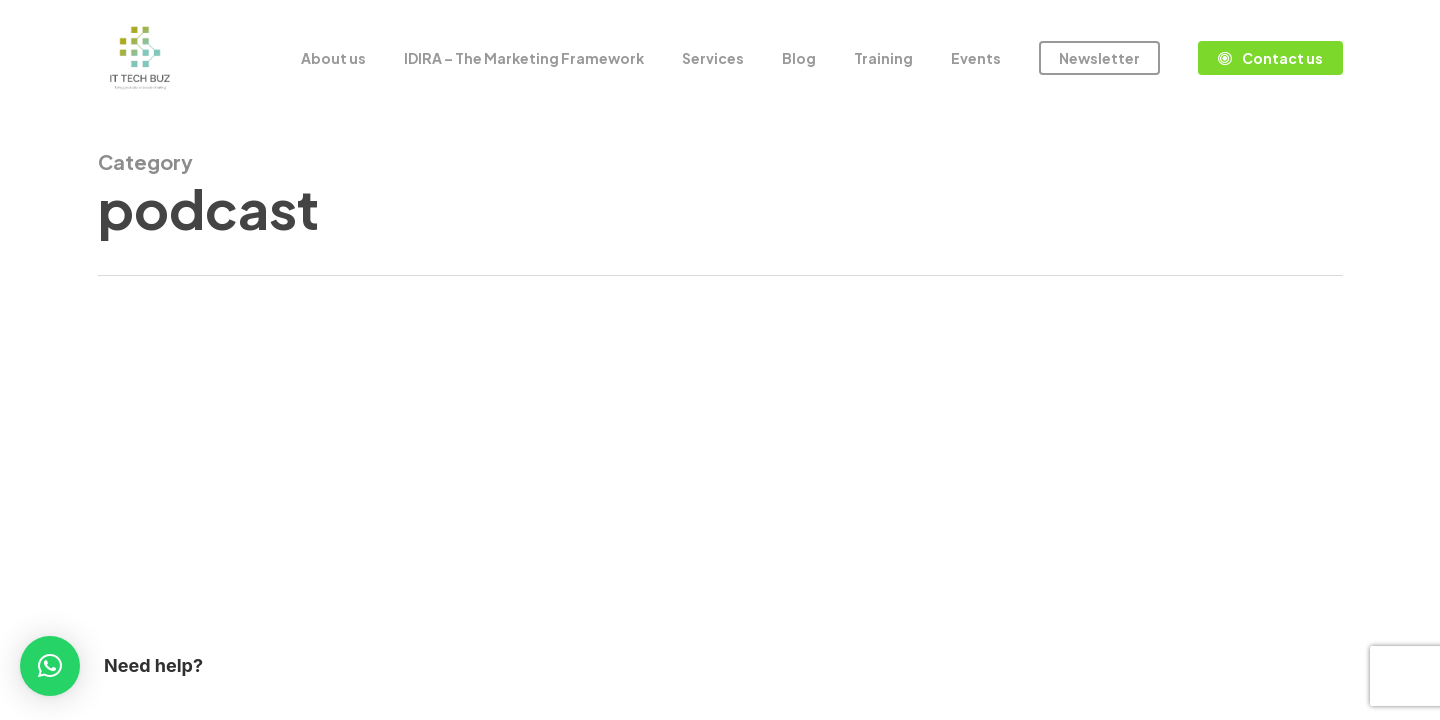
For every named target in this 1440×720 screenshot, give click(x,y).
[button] (50, 666)
